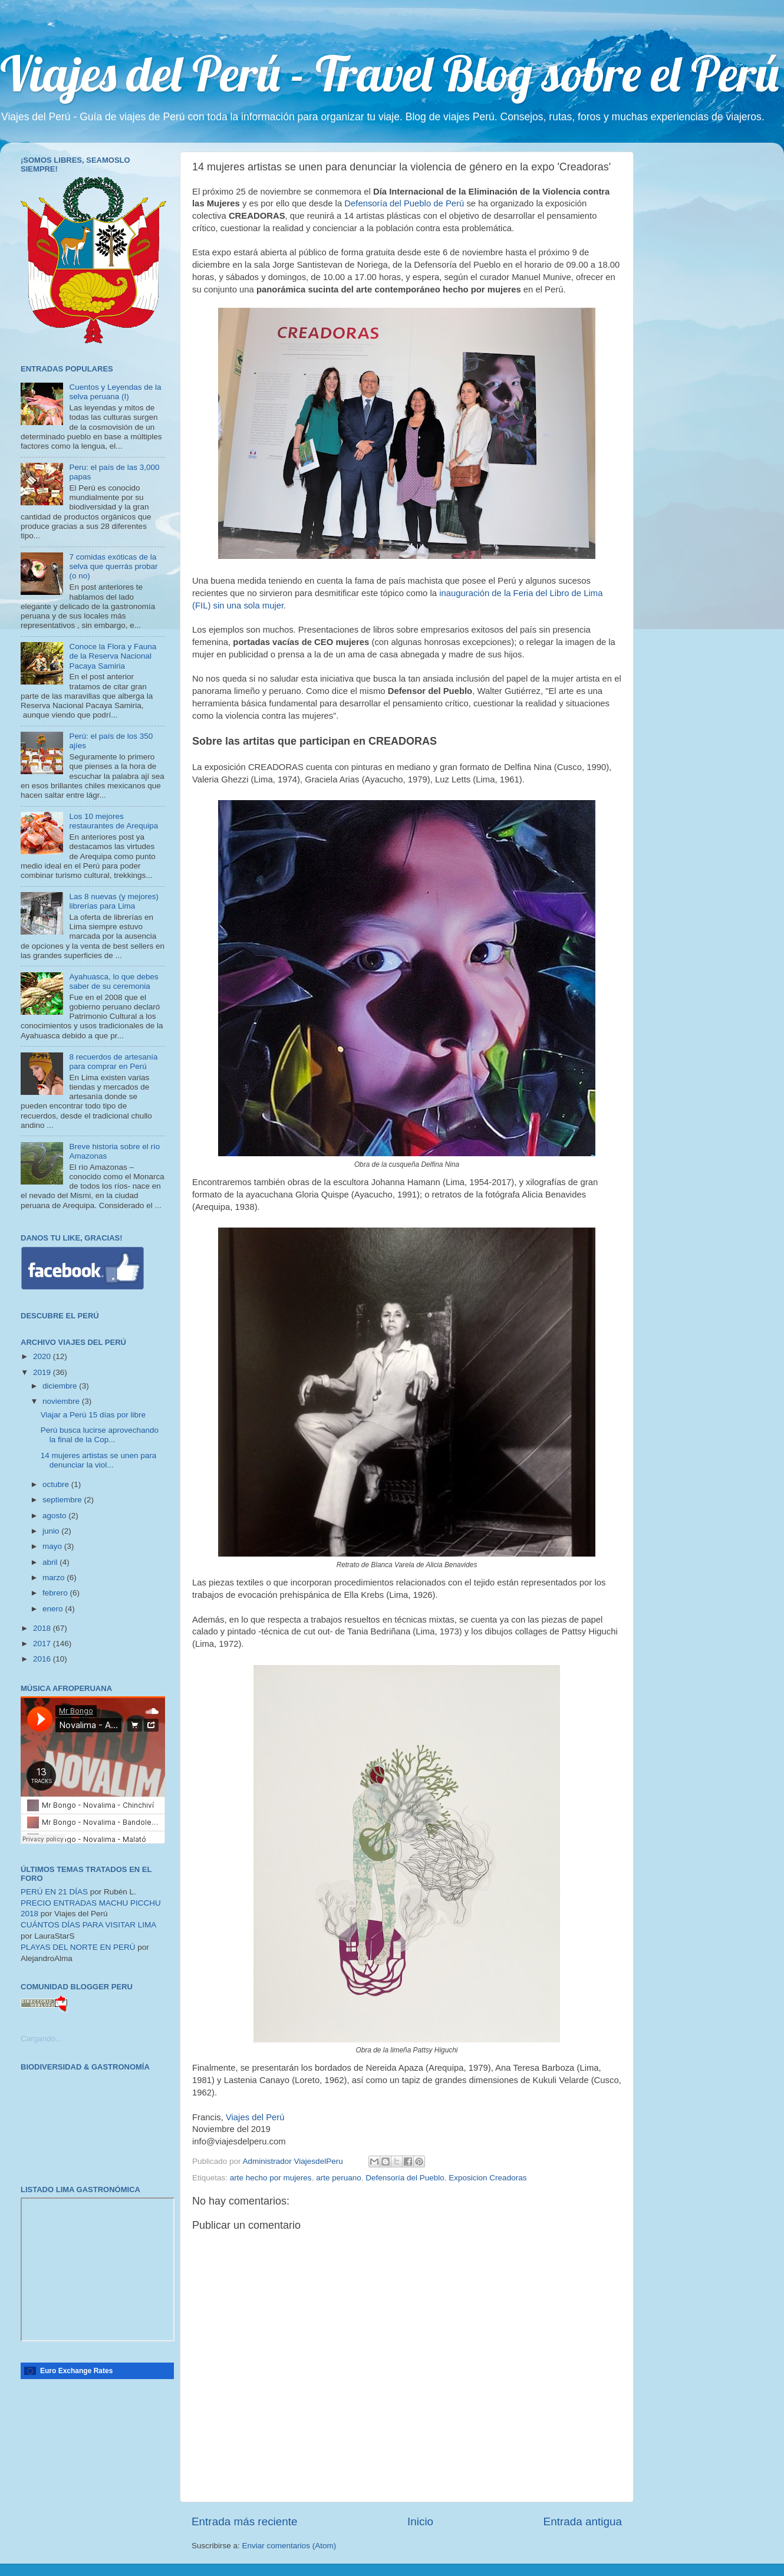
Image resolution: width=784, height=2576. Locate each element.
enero (53, 1608)
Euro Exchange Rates (76, 2371)
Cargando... (41, 2038)
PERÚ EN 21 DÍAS (54, 1891)
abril (51, 1562)
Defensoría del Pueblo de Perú (404, 203)
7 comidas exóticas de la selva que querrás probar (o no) (113, 566)
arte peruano (338, 2177)
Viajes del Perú (255, 2117)
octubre (56, 1484)
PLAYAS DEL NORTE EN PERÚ (78, 1947)
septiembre (63, 1499)
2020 (43, 1356)
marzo (54, 1577)
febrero (56, 1592)
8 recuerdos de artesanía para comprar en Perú (113, 1061)
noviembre (62, 1401)
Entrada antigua (582, 2521)
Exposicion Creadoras (487, 2177)
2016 (43, 1658)
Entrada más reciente (245, 2521)
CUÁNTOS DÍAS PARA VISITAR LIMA (88, 1924)
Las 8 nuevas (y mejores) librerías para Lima (114, 901)
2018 (43, 1628)
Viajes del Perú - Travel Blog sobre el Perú (389, 73)
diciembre (60, 1385)
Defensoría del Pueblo (404, 2177)
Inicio (420, 2521)
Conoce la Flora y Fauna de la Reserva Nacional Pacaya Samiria (112, 656)
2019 (43, 1372)
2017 (43, 1643)
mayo (53, 1546)
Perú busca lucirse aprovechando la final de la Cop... (100, 1435)
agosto (55, 1515)
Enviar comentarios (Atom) (289, 2545)
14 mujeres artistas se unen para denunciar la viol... (99, 1460)
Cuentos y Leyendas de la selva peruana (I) (115, 392)
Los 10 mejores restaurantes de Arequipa (113, 821)
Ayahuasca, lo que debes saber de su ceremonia (113, 981)
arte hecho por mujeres (271, 2177)
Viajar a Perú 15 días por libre (93, 1414)
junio (51, 1530)
